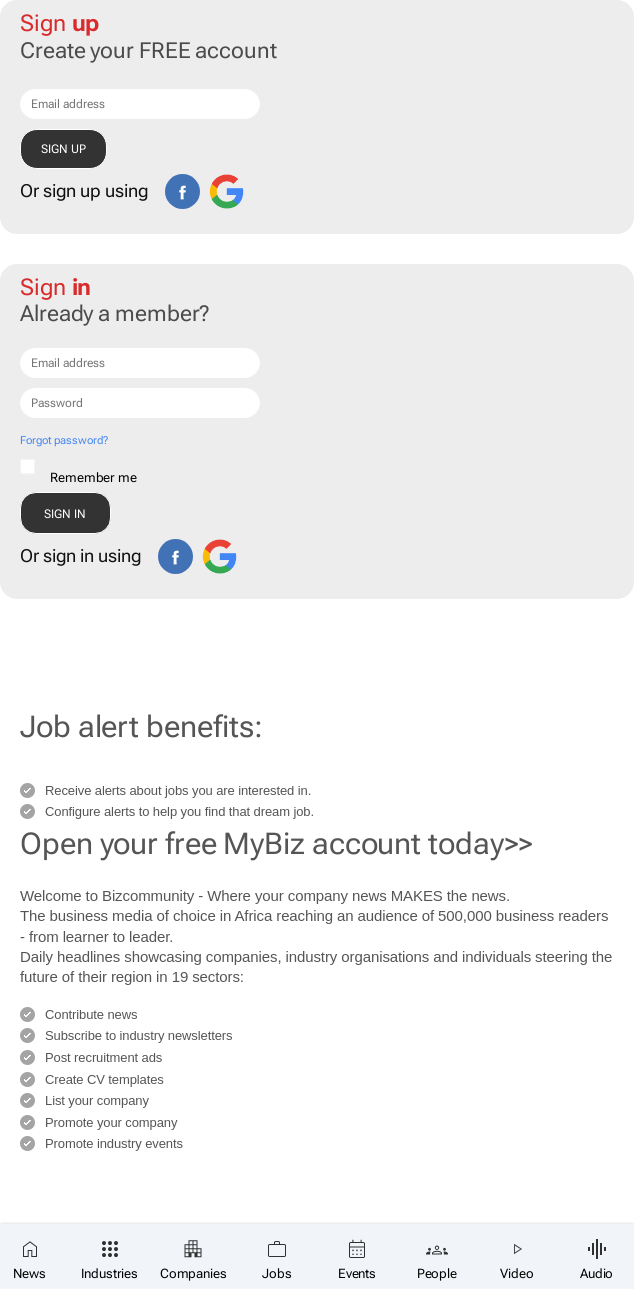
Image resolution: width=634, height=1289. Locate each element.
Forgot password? (63, 440)
